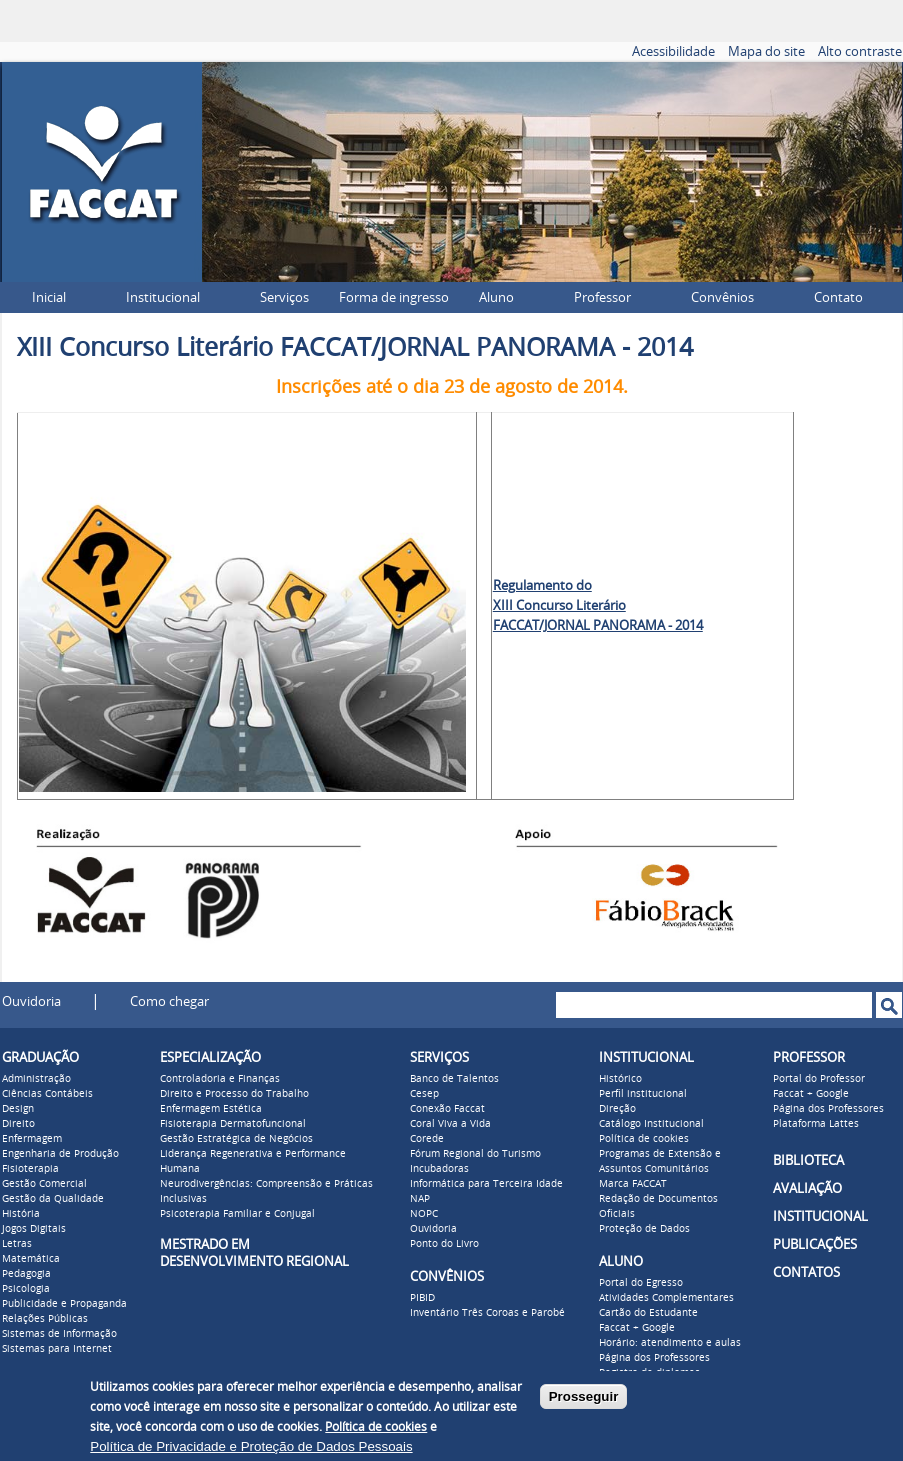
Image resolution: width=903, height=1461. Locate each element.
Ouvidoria (31, 1001)
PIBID (422, 1298)
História (21, 1214)
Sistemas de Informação (59, 1334)
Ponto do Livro (444, 1244)
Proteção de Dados (644, 1229)
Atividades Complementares (666, 1298)
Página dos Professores (654, 1358)
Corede (427, 1139)
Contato (838, 297)
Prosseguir (584, 1396)
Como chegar (169, 1001)
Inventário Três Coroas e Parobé (487, 1313)
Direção (617, 1109)
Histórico (620, 1079)
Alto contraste (860, 51)
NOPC (424, 1214)
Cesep (424, 1094)
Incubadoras (439, 1169)
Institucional (163, 297)
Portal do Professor (819, 1079)
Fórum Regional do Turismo (475, 1154)
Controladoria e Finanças (220, 1079)
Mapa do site (766, 51)
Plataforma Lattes (816, 1124)
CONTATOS (806, 1272)
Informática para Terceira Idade (486, 1184)
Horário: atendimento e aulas (670, 1343)
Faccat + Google (637, 1328)
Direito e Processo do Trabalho (234, 1094)
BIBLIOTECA (808, 1160)
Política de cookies (644, 1139)
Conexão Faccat (447, 1109)
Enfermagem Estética (211, 1109)
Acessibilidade (673, 51)
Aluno (496, 297)
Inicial (49, 297)
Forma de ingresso (394, 297)
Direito (18, 1124)
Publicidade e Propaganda (64, 1304)
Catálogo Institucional (651, 1124)
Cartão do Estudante (648, 1313)
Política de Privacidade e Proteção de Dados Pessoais (251, 1446)
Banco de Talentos (454, 1079)
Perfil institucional (643, 1094)
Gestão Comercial (44, 1184)
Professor (602, 297)
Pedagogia (26, 1274)
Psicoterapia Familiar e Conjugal (237, 1214)
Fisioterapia (30, 1169)
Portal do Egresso (641, 1283)
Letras (17, 1244)
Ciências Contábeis (47, 1094)
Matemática (31, 1259)
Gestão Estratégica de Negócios (236, 1139)
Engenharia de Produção (60, 1154)
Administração (36, 1079)
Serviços (284, 297)
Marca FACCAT (633, 1184)
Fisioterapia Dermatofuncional (233, 1124)
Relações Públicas (45, 1319)
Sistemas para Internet (57, 1349)
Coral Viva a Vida (450, 1124)
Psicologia (26, 1289)
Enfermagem (32, 1139)
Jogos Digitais (34, 1229)
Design (18, 1109)
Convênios (722, 297)
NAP (420, 1199)
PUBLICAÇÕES (815, 1244)
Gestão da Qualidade (53, 1199)
